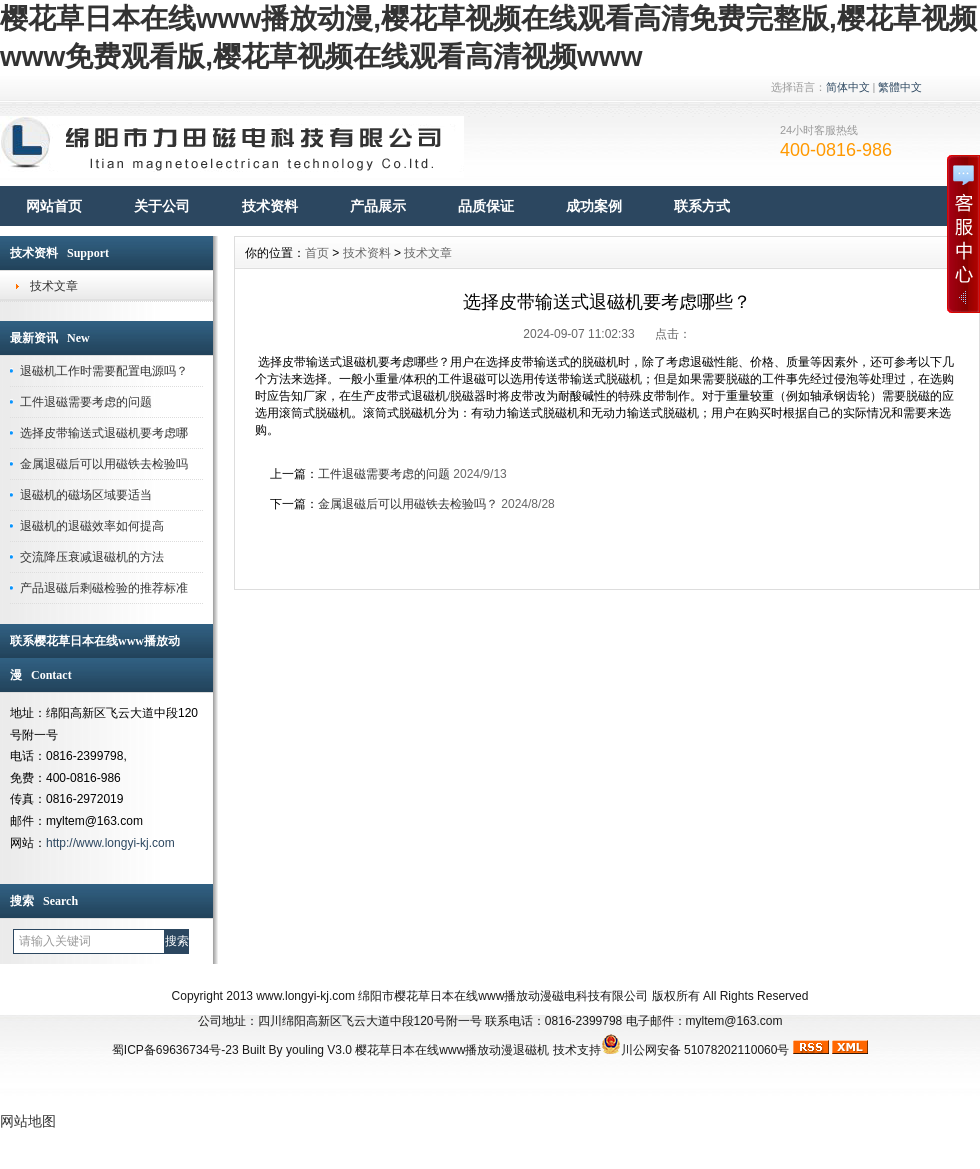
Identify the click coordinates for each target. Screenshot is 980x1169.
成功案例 (594, 206)
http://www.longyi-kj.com (110, 843)
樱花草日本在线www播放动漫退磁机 (452, 1050)
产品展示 (378, 206)
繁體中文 (900, 87)
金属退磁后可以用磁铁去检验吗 (104, 464)
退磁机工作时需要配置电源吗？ (104, 371)
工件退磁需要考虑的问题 (86, 402)
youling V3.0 (319, 1050)
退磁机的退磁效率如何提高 (92, 526)
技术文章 (54, 286)
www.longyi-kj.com (305, 996)
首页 (317, 253)
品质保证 (486, 206)
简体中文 (848, 87)
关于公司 (162, 206)
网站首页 (54, 206)
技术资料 (270, 206)
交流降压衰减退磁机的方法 (92, 557)
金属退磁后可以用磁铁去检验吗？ (408, 504)
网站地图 (28, 1121)
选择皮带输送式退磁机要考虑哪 (104, 433)
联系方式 (702, 206)
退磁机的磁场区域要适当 (86, 495)
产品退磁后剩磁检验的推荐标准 (104, 588)
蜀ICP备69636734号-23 (175, 1050)
